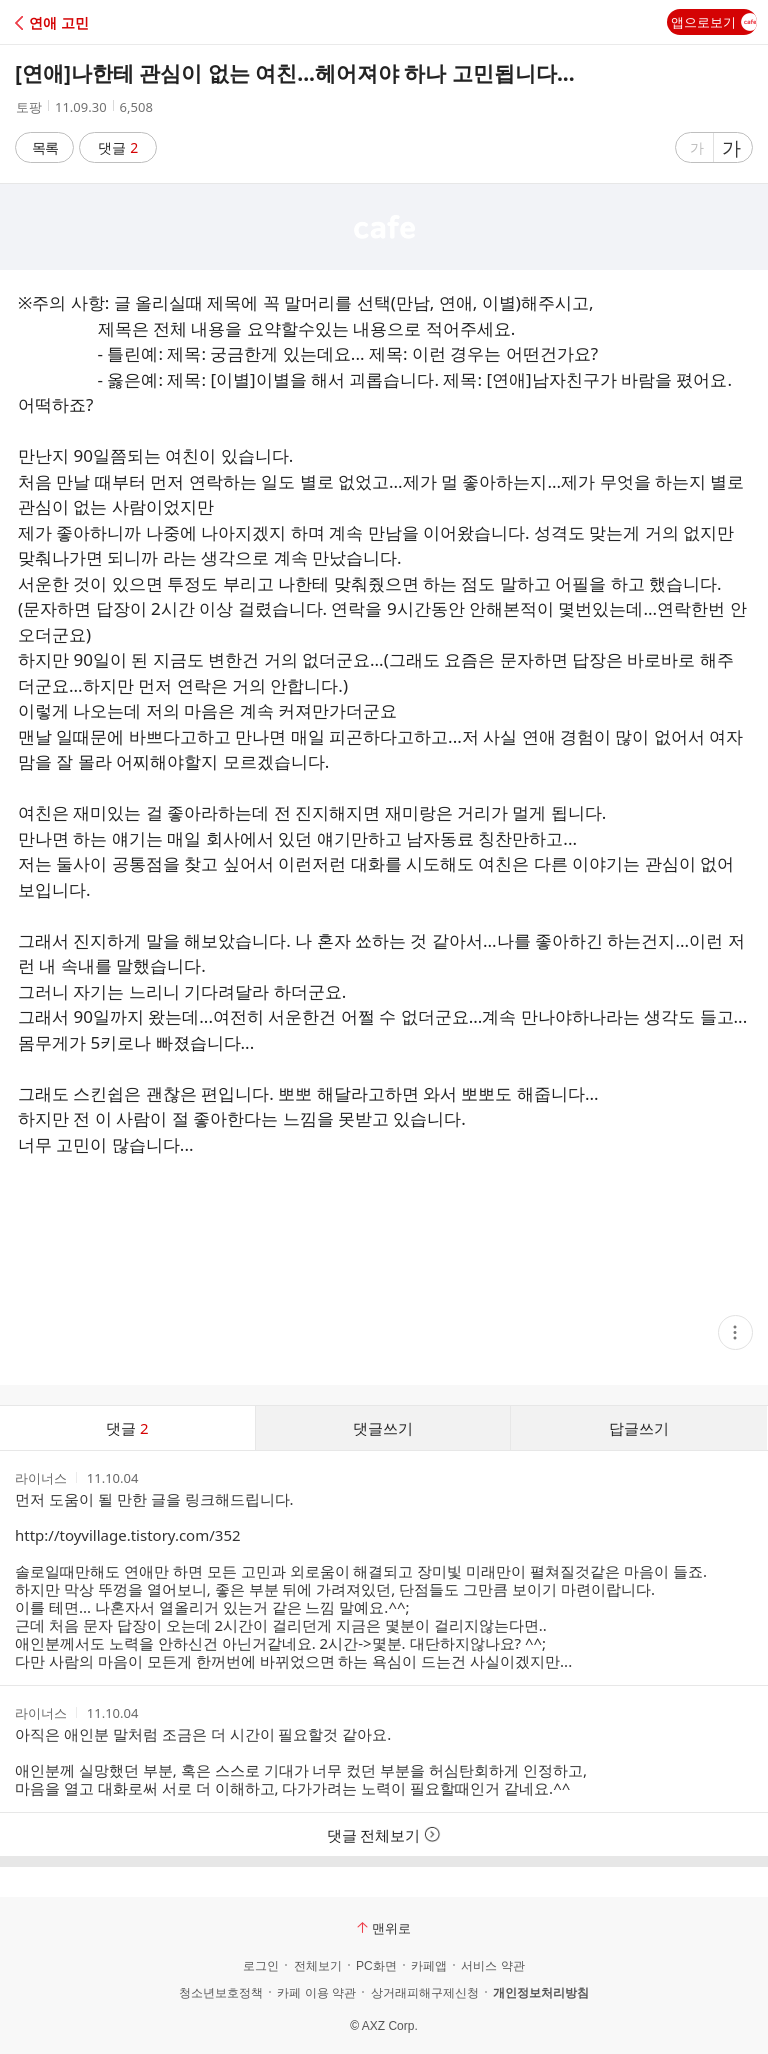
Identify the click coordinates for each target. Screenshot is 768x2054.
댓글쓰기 (383, 1428)
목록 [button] (45, 147)
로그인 (261, 1966)
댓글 (118, 147)
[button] (102, 22)
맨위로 (384, 1928)
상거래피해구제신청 (425, 1993)
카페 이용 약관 (316, 1993)
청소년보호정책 (221, 1993)
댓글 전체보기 (384, 1835)
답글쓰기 (639, 1428)
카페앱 (429, 1966)
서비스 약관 (492, 1966)
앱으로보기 (714, 22)
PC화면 (376, 1966)
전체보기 (318, 1966)
